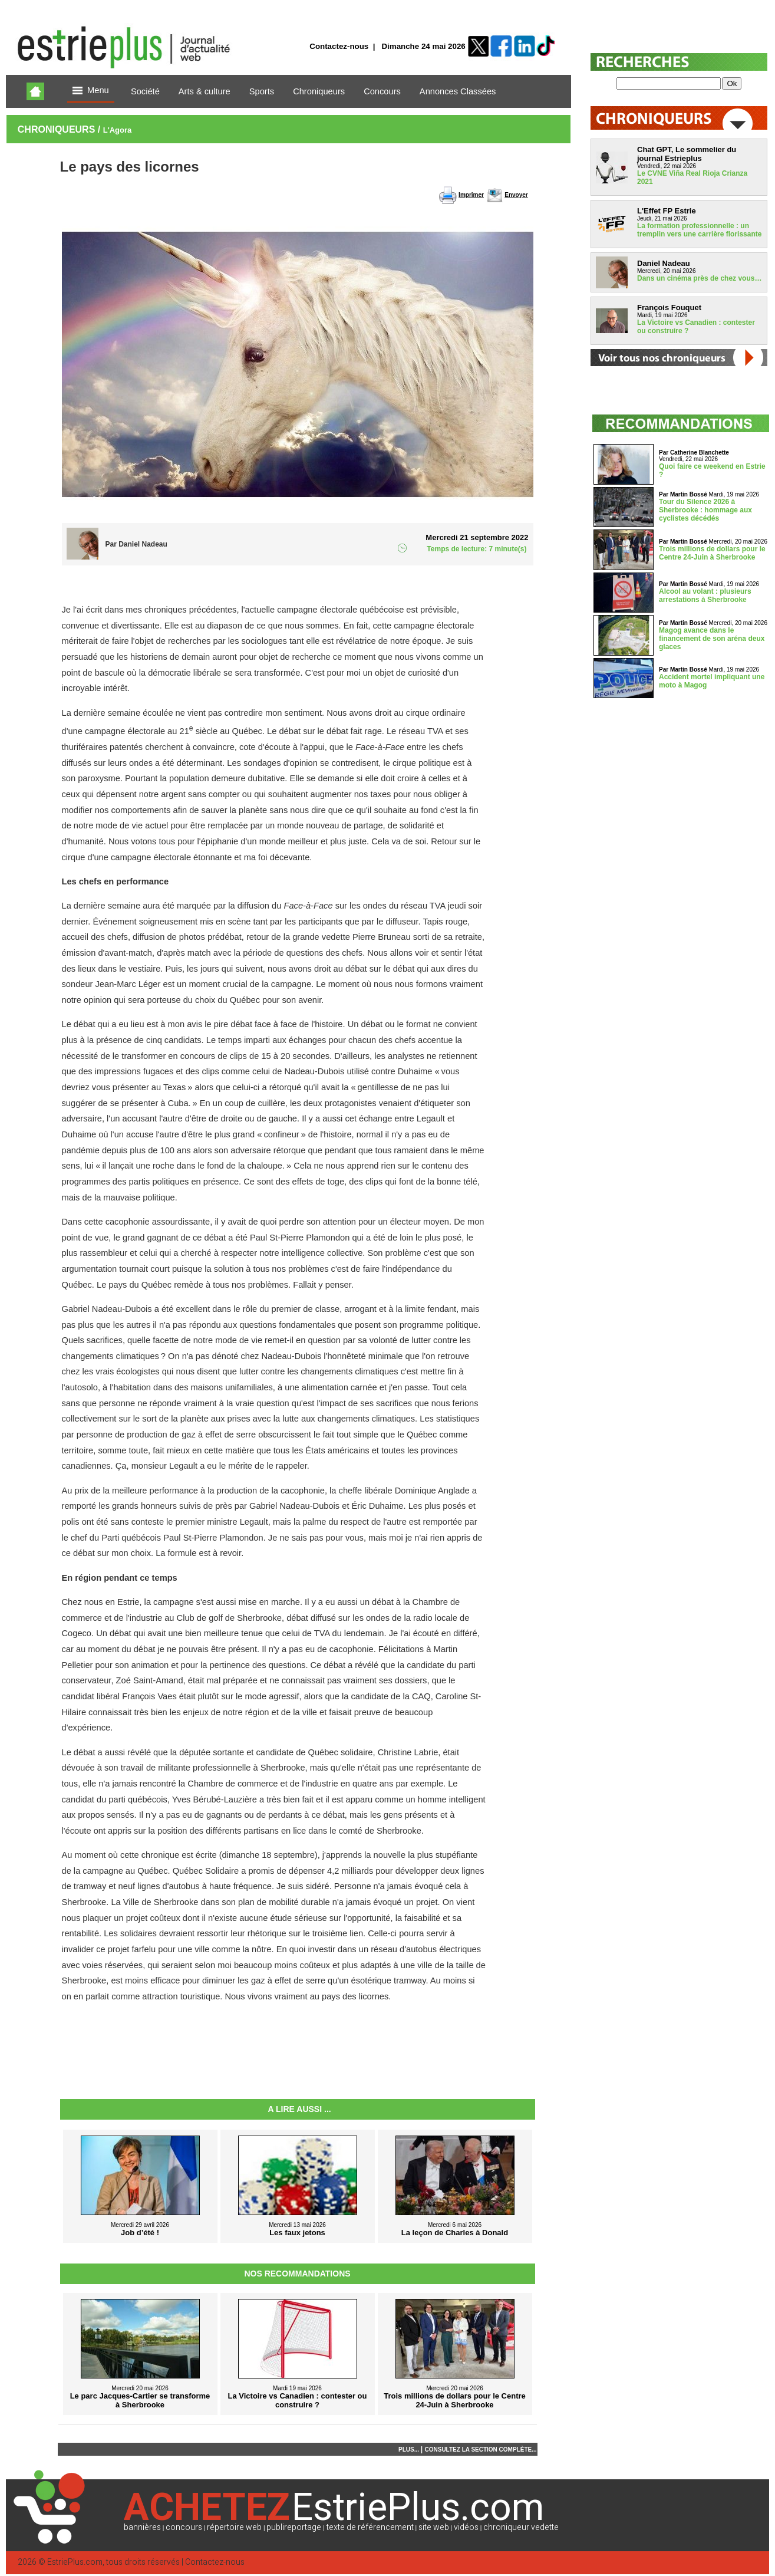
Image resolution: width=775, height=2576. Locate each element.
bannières (142, 2527)
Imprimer (471, 195)
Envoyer (515, 195)
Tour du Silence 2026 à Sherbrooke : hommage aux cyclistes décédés (705, 510)
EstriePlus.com (75, 2562)
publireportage (293, 2527)
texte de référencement (370, 2527)
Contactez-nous (338, 46)
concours (184, 2527)
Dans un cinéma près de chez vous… (699, 278)
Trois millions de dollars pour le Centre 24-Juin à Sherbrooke (712, 553)
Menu (90, 91)
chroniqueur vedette (521, 2527)
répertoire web (234, 2527)
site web (433, 2527)
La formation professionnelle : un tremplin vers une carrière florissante (699, 230)
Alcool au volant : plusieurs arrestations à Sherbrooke (705, 595)
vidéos (466, 2527)
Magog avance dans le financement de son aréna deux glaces (711, 638)
